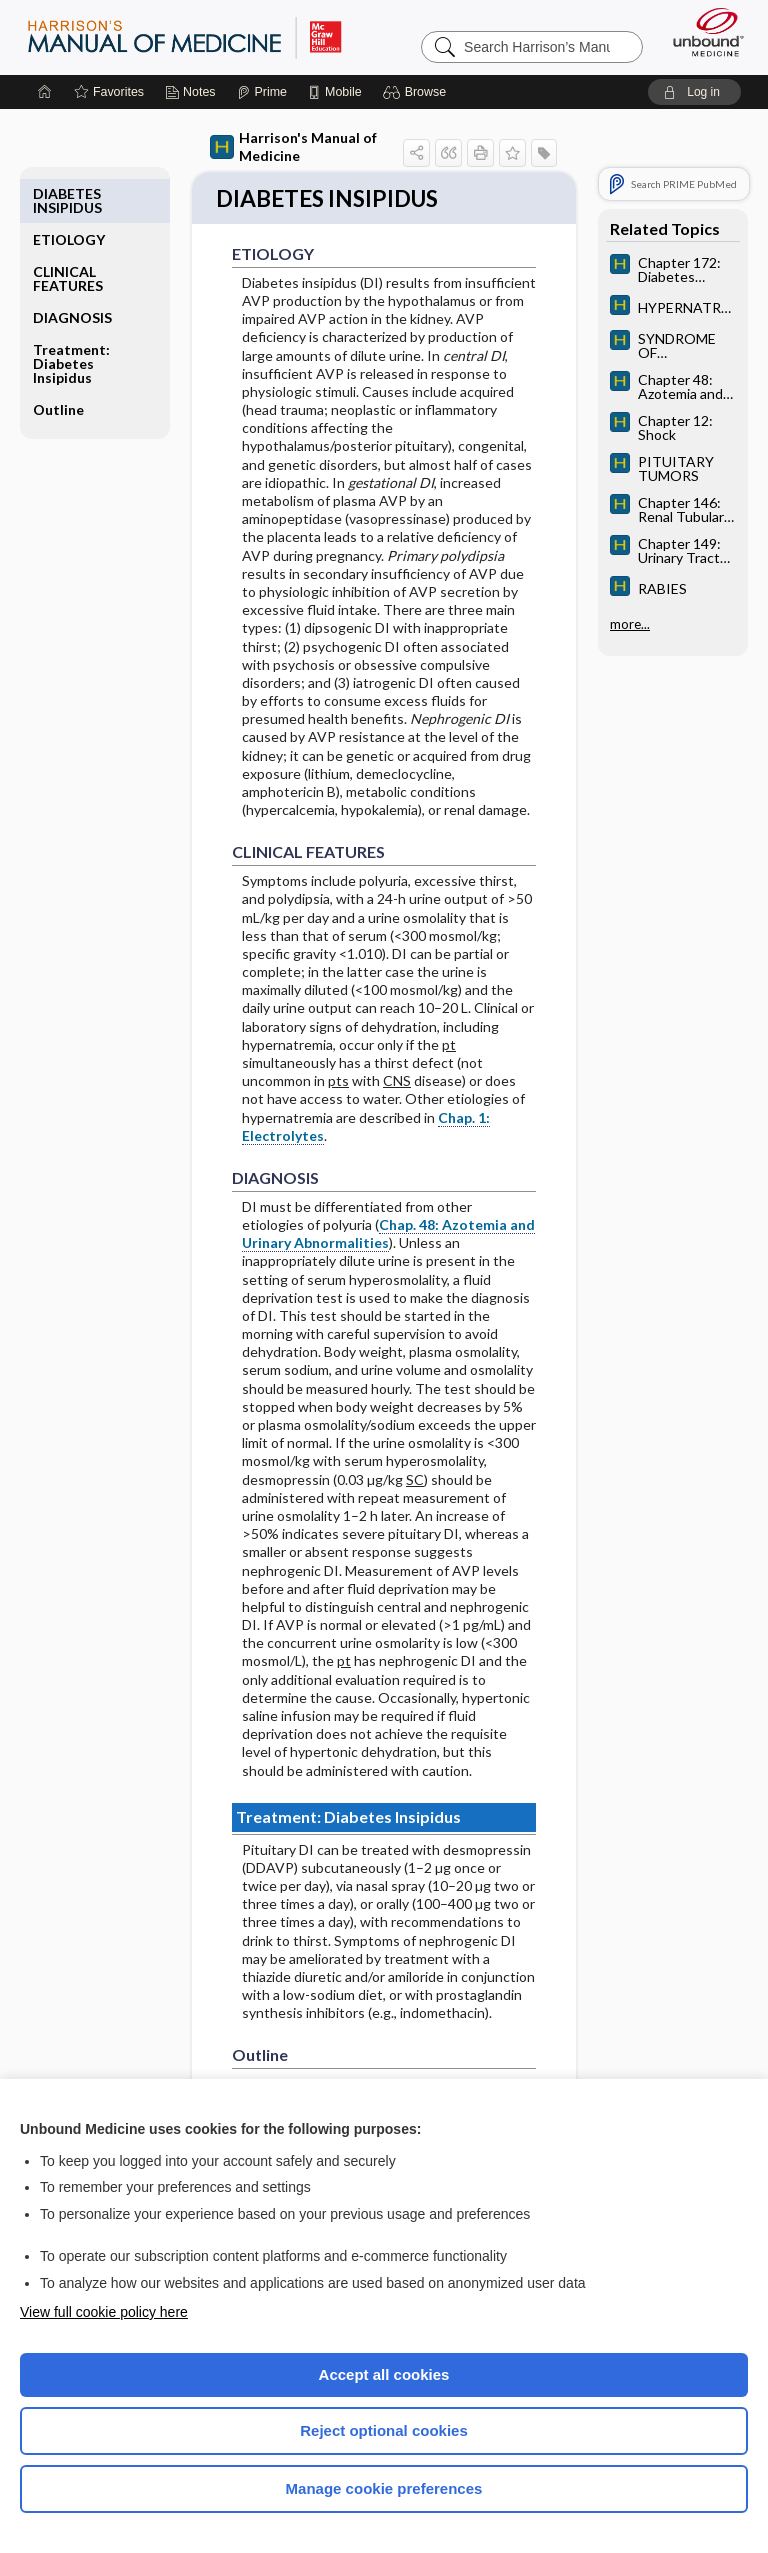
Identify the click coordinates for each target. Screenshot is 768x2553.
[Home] (45, 92)
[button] (417, 92)
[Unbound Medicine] (702, 32)
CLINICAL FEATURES (68, 232)
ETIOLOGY (69, 193)
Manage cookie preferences (384, 2488)
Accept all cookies (384, 2374)
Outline (58, 363)
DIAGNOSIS (72, 271)
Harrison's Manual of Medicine (293, 146)
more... (630, 624)
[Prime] (262, 92)
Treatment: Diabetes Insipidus (71, 317)
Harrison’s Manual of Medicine (184, 37)
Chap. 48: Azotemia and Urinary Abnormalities (388, 1235)
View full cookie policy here (104, 2312)
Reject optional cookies (384, 2430)
